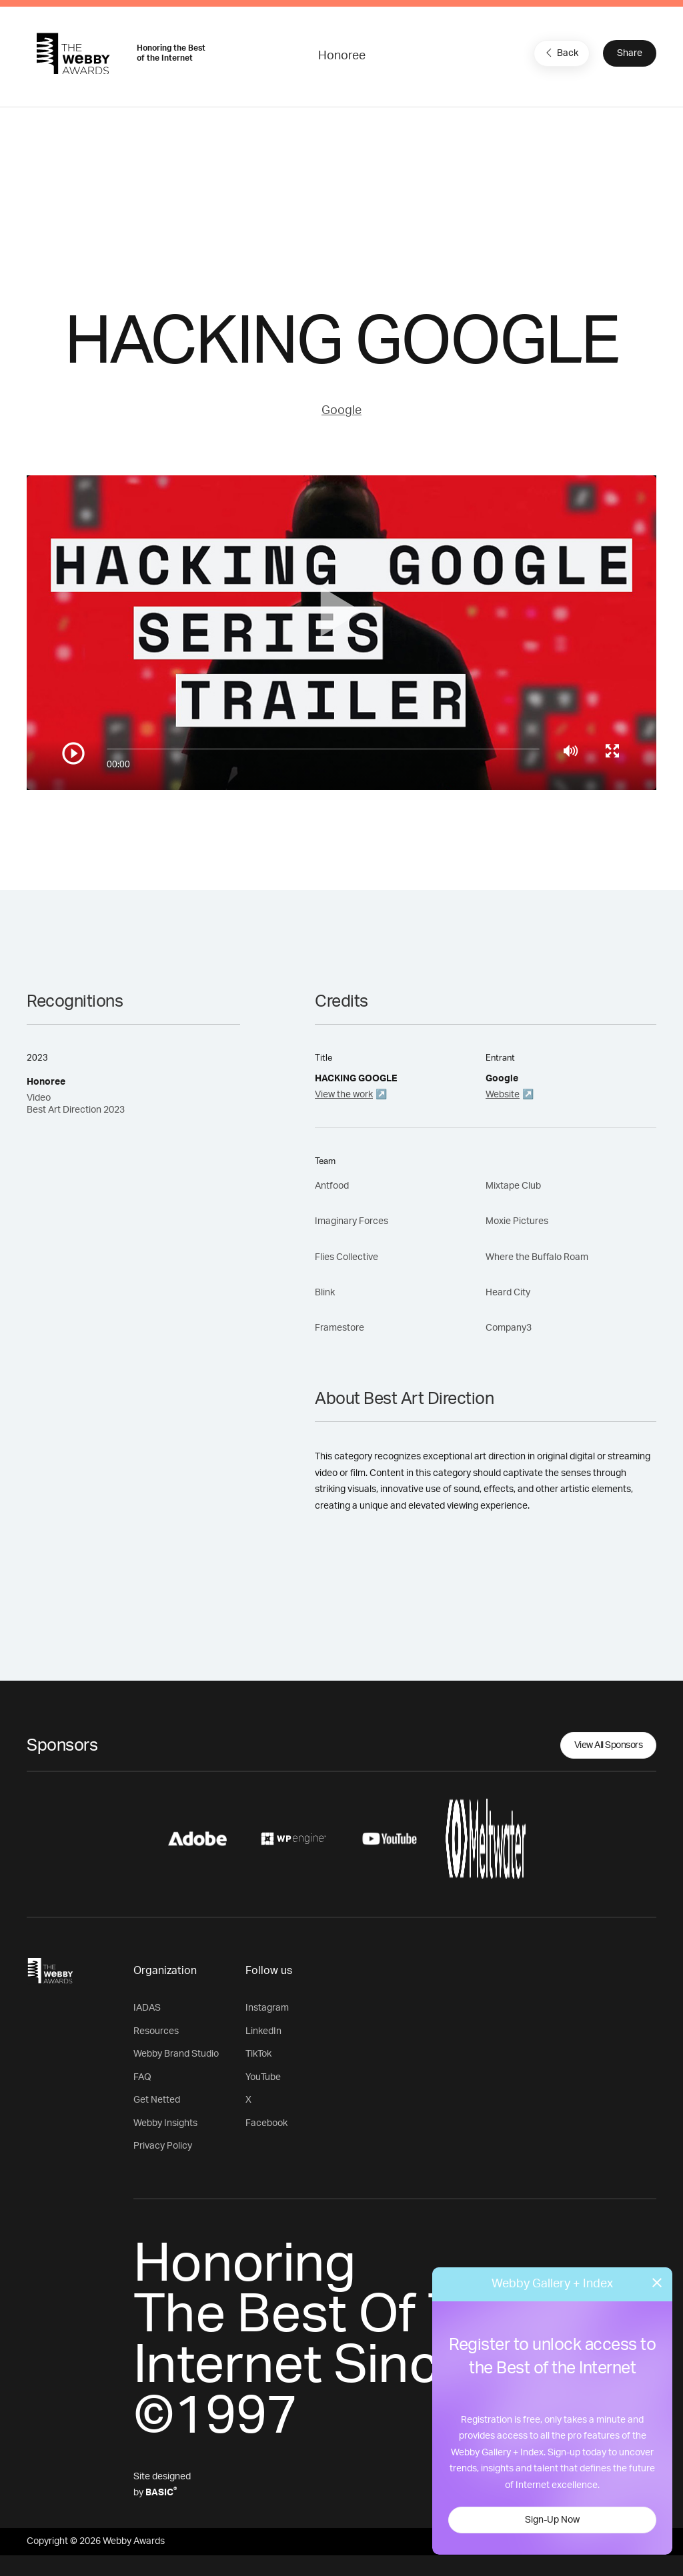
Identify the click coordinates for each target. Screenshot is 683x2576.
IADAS (147, 2008)
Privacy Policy (162, 2146)
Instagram (267, 2008)
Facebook (266, 2123)
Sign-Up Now (552, 2520)
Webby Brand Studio (176, 2054)
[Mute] (571, 750)
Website (503, 1094)
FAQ (142, 2077)
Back (560, 52)
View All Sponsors (608, 1745)
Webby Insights (165, 2123)
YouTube (263, 2077)
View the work (344, 1094)
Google (341, 411)
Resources (156, 2031)
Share (629, 53)
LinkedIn (263, 2031)
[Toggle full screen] (612, 750)
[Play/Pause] (73, 753)
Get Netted (156, 2100)
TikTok (258, 2054)
